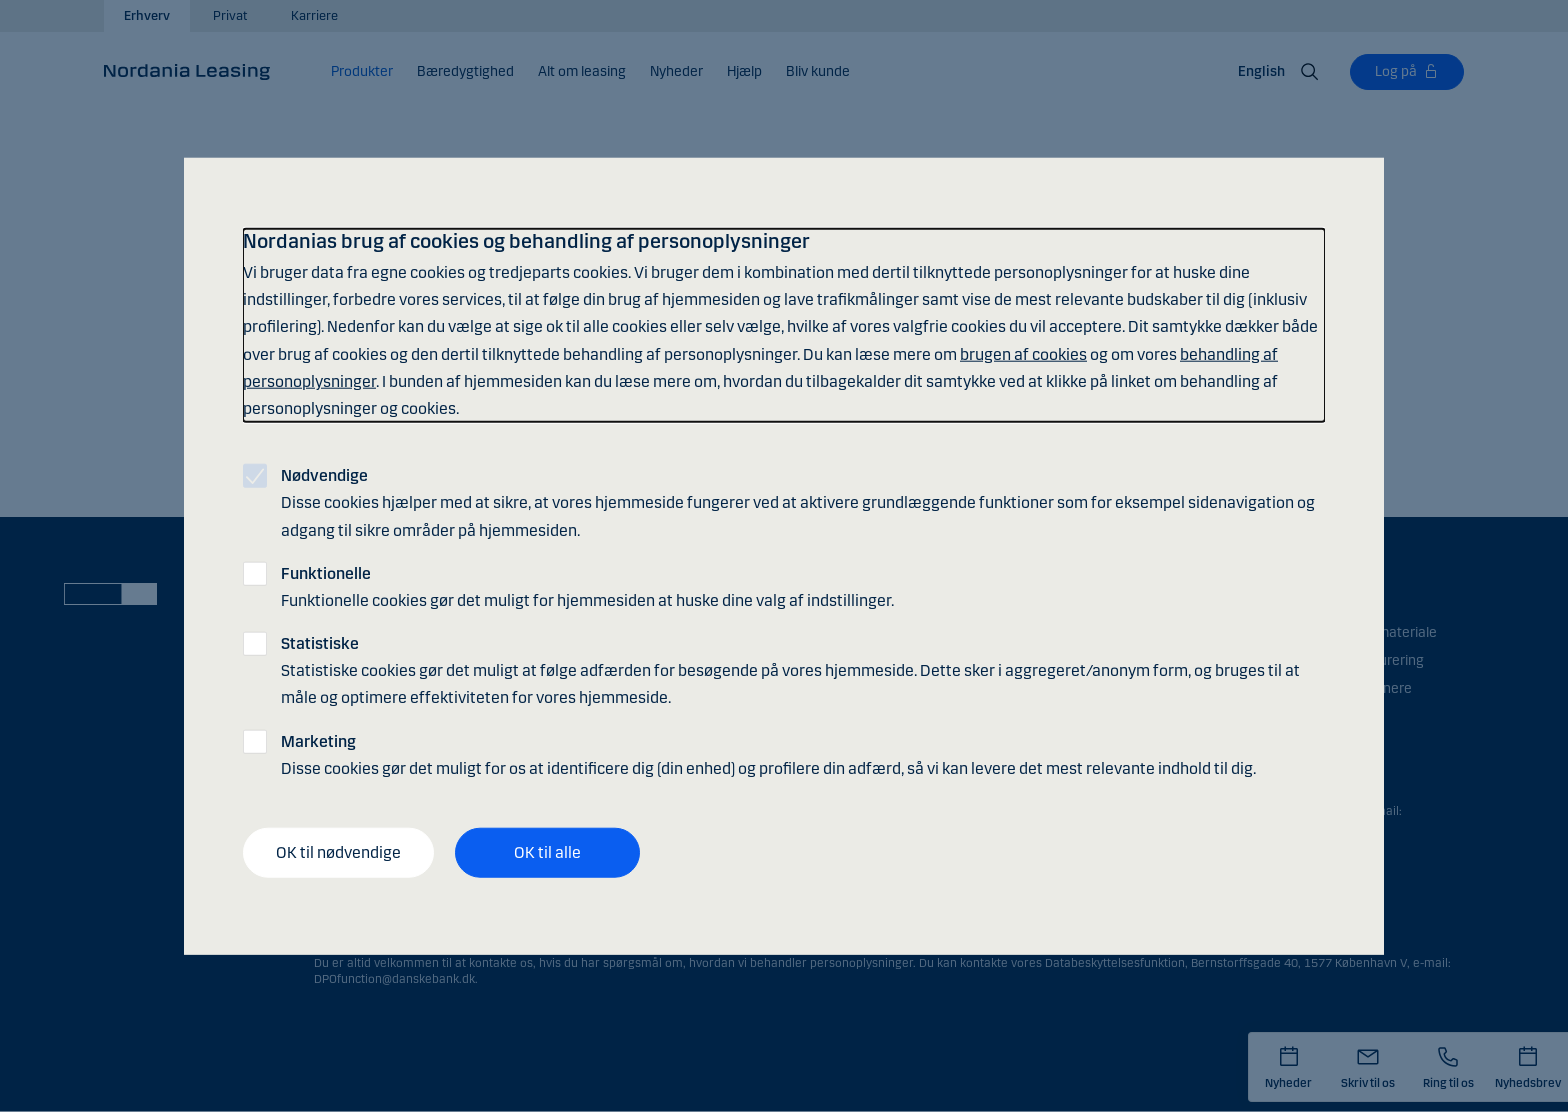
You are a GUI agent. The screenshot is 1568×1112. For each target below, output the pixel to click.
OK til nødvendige (338, 852)
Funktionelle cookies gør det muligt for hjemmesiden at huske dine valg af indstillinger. (587, 586)
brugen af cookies (1023, 353)
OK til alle (547, 852)
